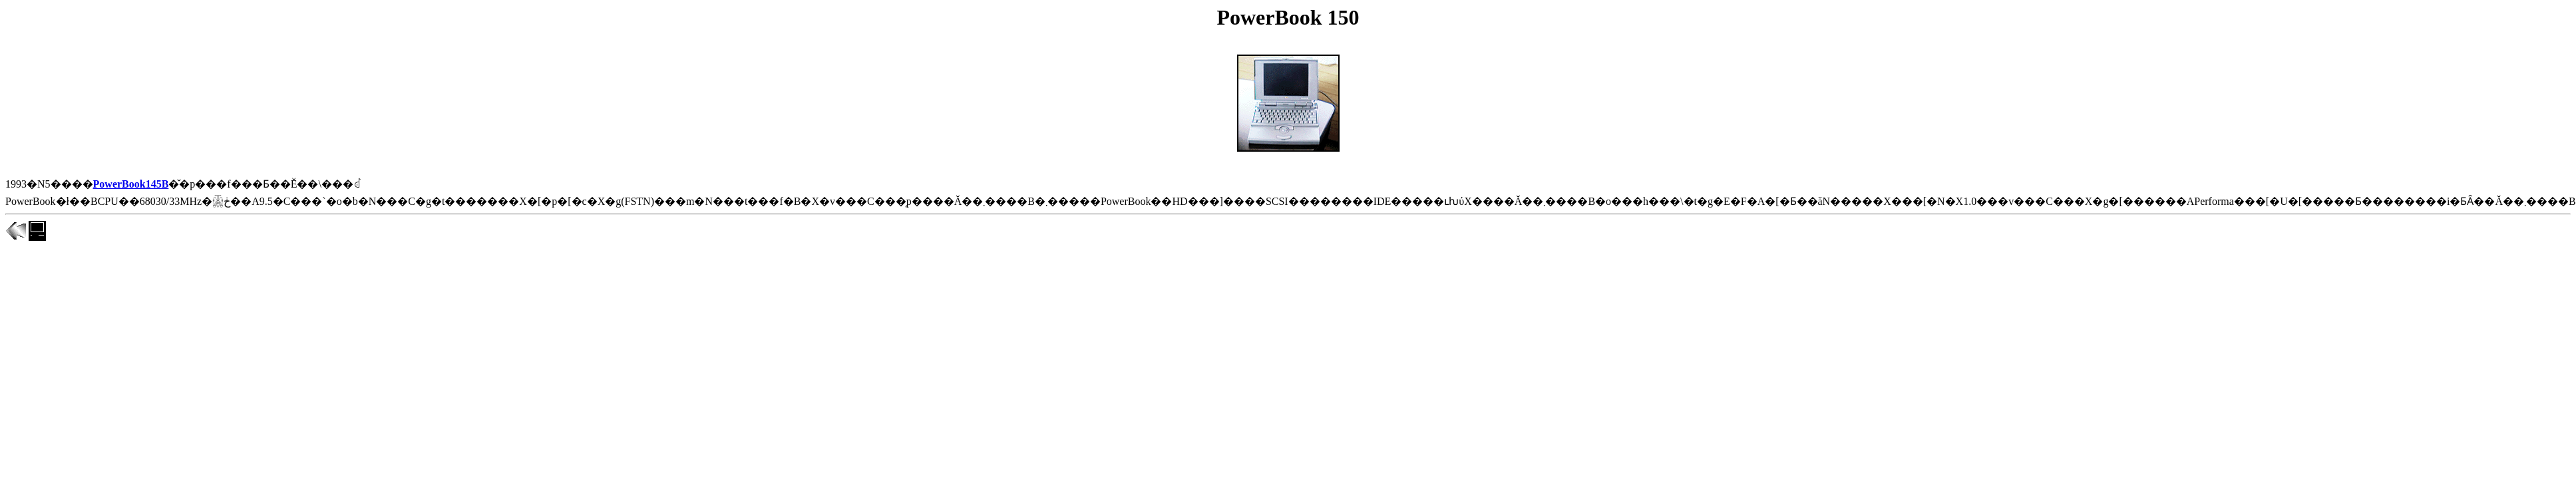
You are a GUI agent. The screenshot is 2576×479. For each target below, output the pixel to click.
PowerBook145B (131, 184)
